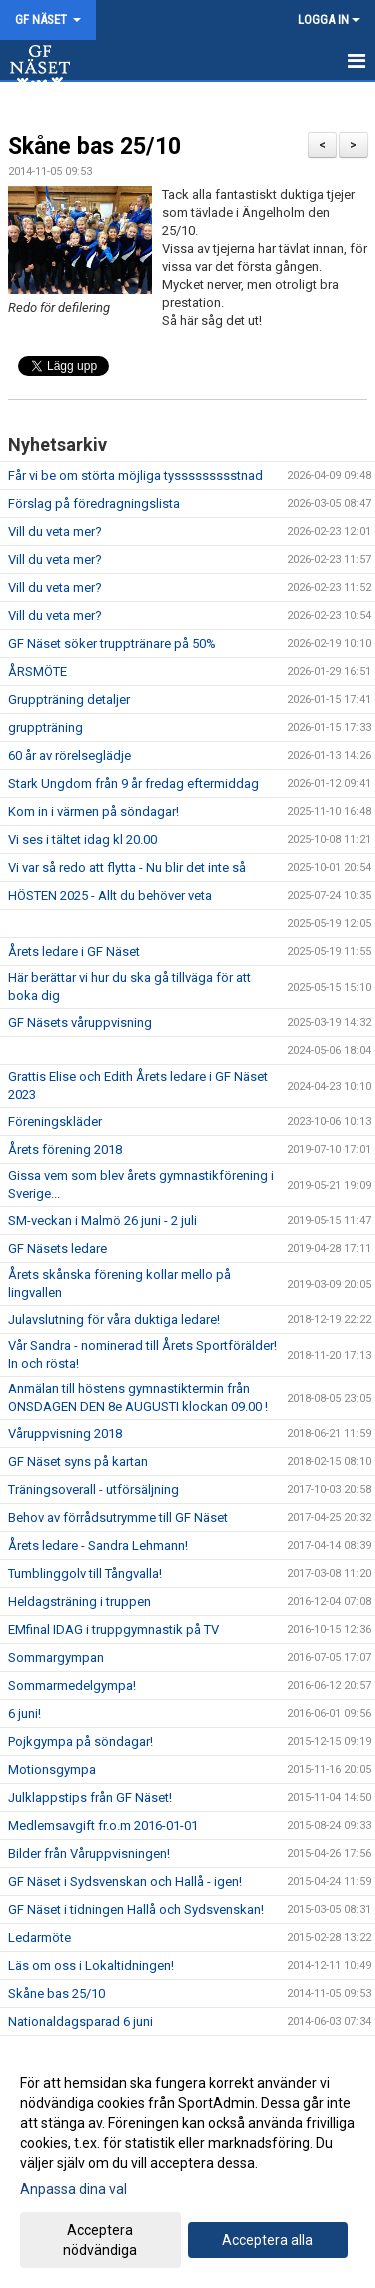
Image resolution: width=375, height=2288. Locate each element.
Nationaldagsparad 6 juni (80, 2021)
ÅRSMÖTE (37, 671)
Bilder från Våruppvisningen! (89, 1853)
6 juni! (24, 1713)
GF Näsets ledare (57, 1248)
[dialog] (187, 2165)
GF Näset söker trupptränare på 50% (112, 643)
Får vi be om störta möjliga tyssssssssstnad (135, 475)
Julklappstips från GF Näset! (90, 1797)
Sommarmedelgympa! (72, 1685)
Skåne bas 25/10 (94, 146)
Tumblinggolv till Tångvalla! (85, 1573)
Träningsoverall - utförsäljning (93, 1489)
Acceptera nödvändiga (100, 2240)
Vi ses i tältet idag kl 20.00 (82, 839)
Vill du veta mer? (55, 531)
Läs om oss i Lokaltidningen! (91, 1965)
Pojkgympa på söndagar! (80, 1741)
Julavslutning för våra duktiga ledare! (114, 1319)
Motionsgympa (52, 1769)
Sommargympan (56, 1657)
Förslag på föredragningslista (94, 503)
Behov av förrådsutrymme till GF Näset (118, 1517)
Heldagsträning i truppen (79, 1601)
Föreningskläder (55, 1121)
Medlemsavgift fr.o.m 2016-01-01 (103, 1825)
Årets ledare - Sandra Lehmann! (98, 1545)
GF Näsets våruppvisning (80, 1022)
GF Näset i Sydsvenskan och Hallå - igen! (125, 1881)
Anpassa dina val (73, 2189)
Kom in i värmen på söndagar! (93, 811)
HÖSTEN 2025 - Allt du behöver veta (110, 895)
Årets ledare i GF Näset (74, 951)
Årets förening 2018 (65, 1149)
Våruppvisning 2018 (65, 1433)
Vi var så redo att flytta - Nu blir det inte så (127, 867)
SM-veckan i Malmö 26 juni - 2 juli (102, 1220)
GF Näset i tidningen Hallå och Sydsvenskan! (136, 1909)
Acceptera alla (267, 2240)
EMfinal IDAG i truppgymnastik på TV (113, 1629)
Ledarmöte (39, 1937)
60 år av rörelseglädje (69, 755)
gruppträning (45, 727)
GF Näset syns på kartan (78, 1461)
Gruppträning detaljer (69, 699)
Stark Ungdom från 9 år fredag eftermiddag (133, 783)
